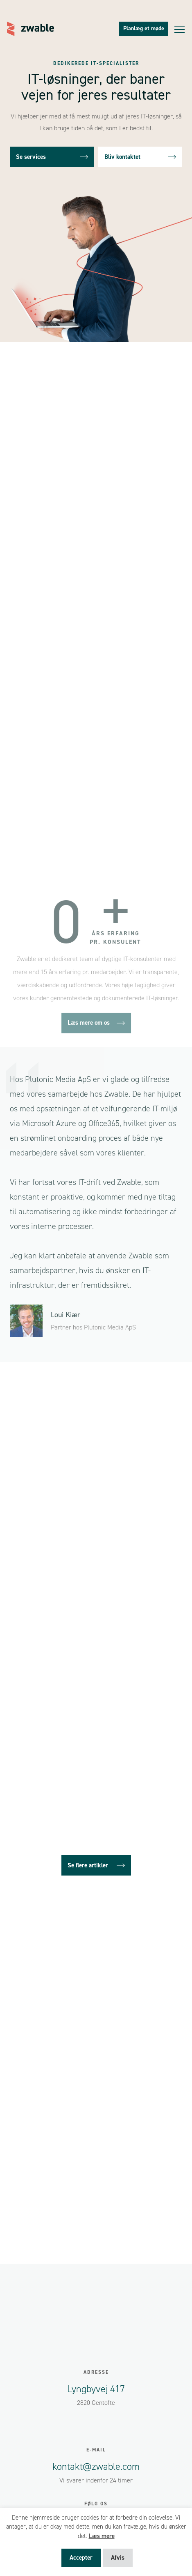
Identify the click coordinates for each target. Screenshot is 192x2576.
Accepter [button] (81, 2558)
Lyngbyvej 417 (96, 2389)
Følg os (96, 2503)
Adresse (96, 2372)
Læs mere (102, 2536)
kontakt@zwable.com (96, 2466)
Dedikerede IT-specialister (96, 63)
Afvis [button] (117, 2558)
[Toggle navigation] (179, 28)
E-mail (96, 2450)
